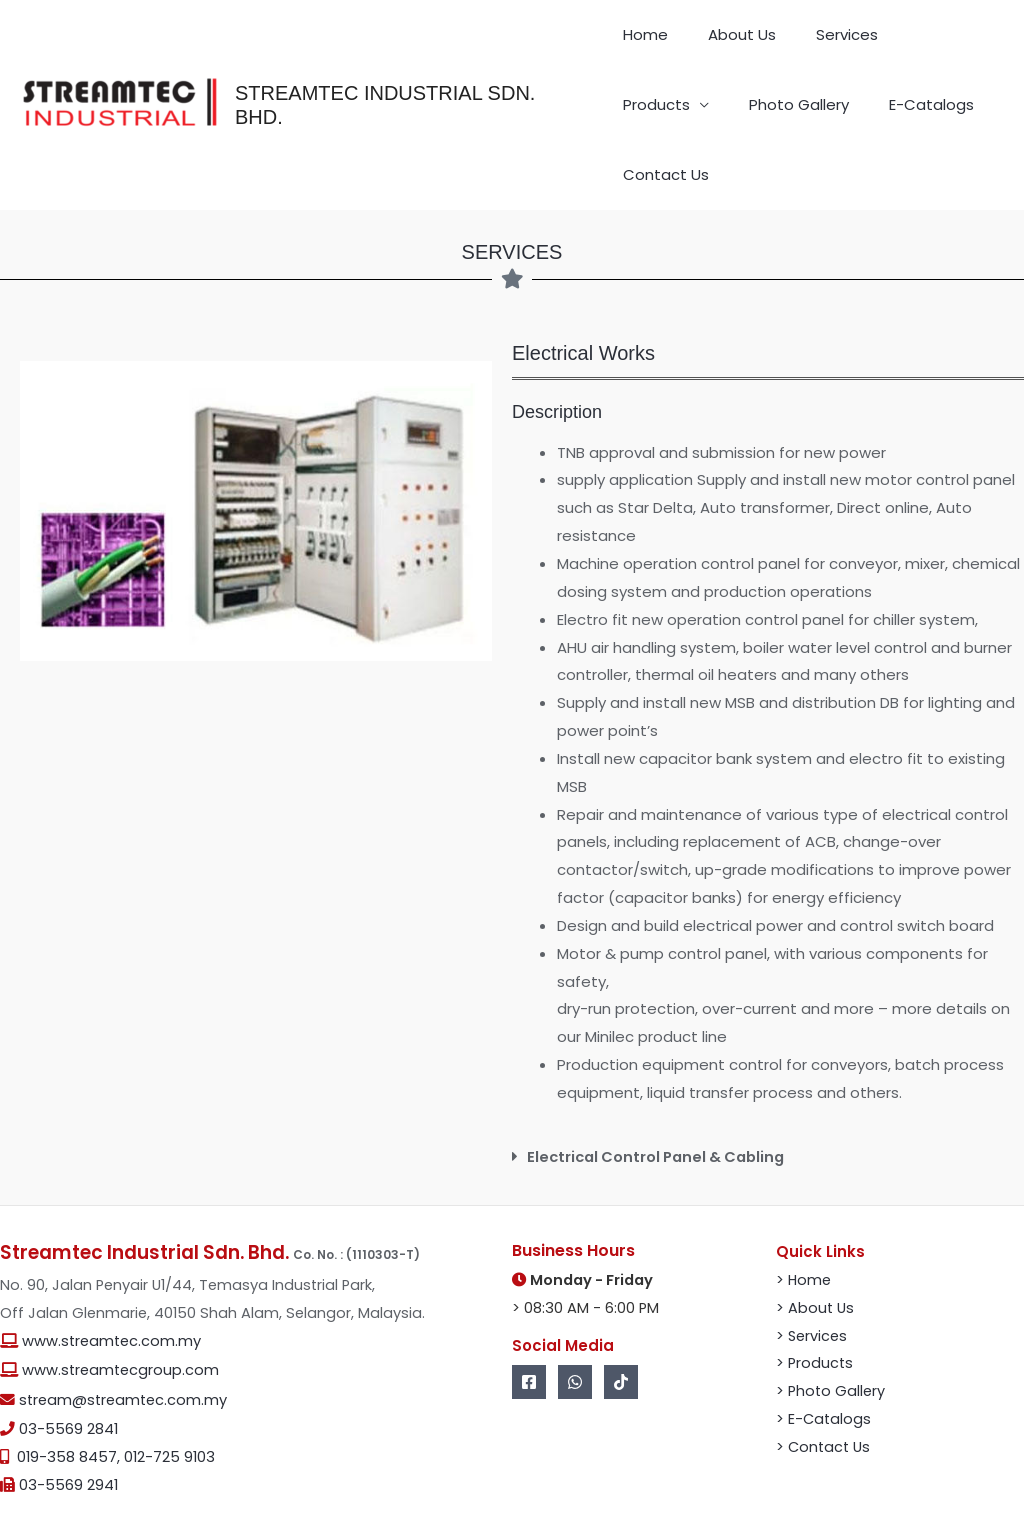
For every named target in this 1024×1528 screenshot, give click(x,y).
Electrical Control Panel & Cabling (661, 1106)
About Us (709, 39)
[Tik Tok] (621, 1331)
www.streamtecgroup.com (120, 1320)
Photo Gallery (666, 119)
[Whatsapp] (575, 1331)
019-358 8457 (67, 1406)
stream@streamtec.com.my (123, 1349)
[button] (768, 1106)
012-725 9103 (169, 1406)
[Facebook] (529, 1331)
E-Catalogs (772, 119)
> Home (804, 1228)
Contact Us (872, 119)
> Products (815, 1312)
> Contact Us (825, 1395)
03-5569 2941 (68, 1435)
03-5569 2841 (68, 1378)
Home (638, 39)
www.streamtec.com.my (111, 1290)
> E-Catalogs (824, 1367)
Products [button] (866, 39)
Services (788, 39)
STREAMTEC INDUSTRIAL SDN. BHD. (412, 80)
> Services (813, 1284)
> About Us (816, 1256)
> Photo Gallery (832, 1340)
